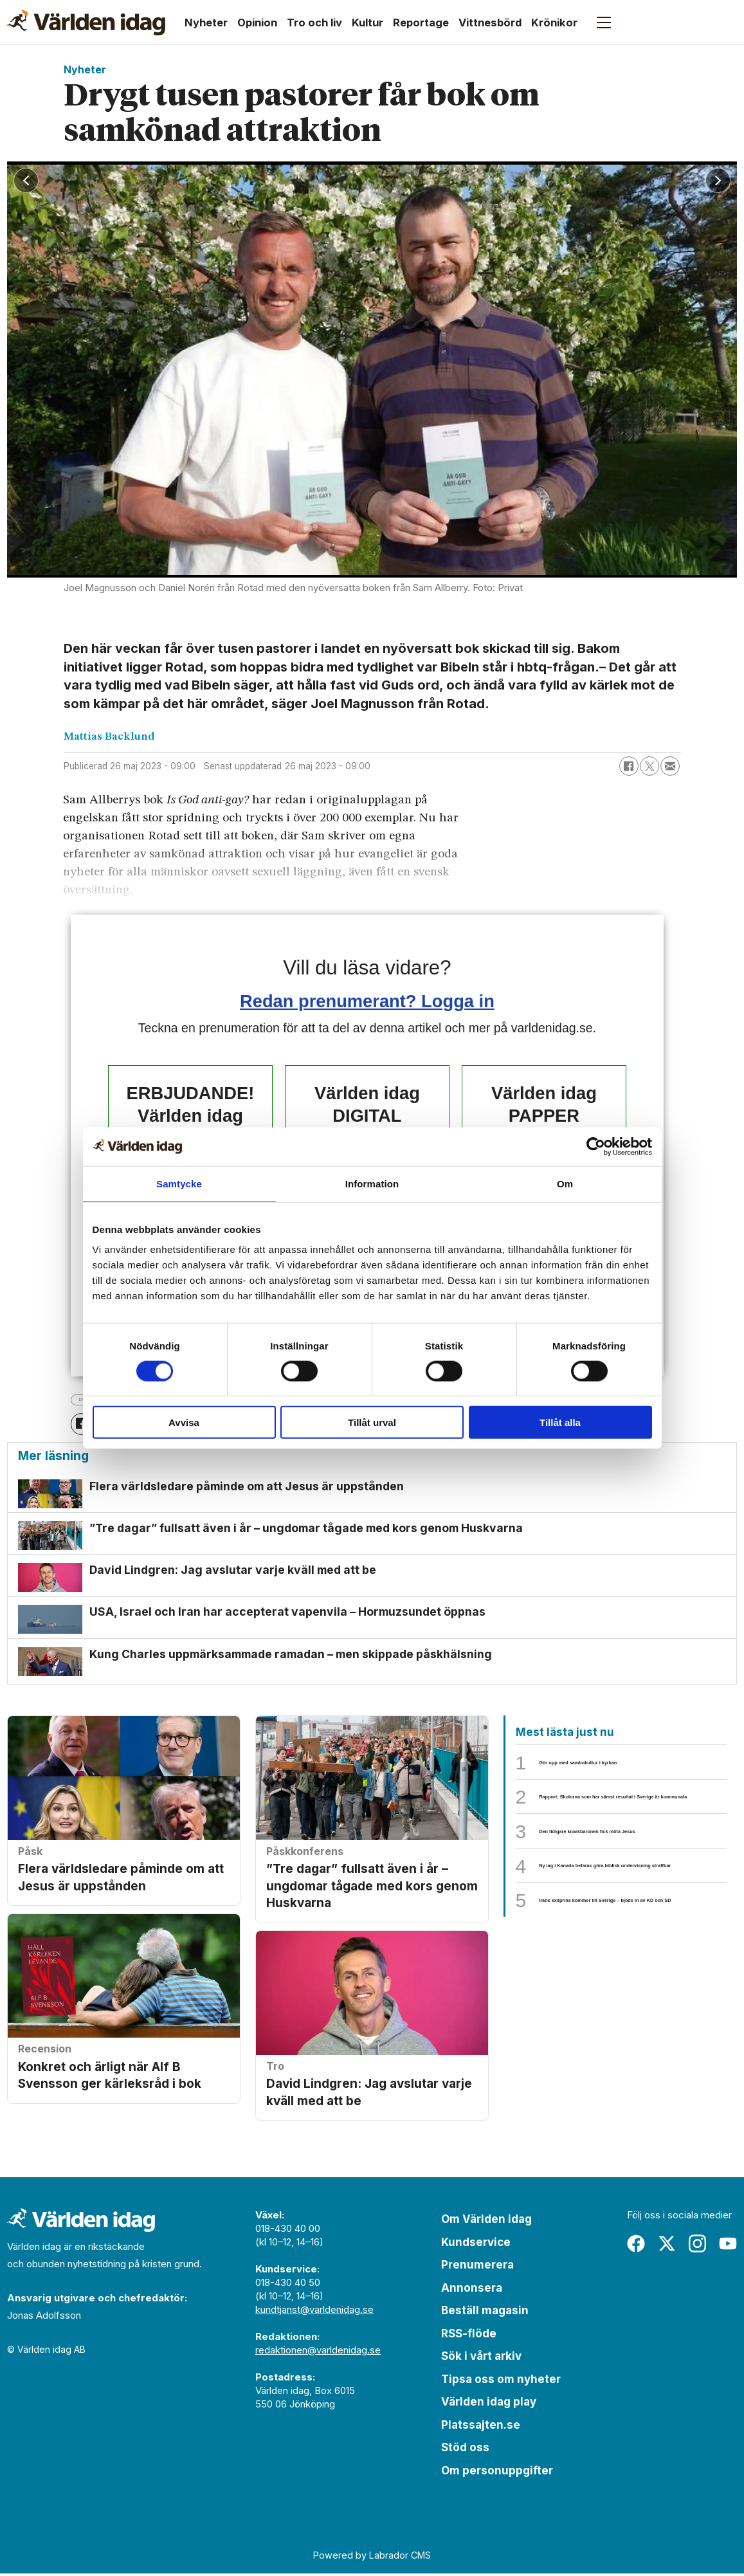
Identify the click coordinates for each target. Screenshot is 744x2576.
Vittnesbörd (490, 22)
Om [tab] (565, 1183)
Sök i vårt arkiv (481, 2358)
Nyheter (206, 22)
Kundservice (476, 2244)
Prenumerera (477, 2267)
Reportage (421, 22)
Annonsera (471, 2289)
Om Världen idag (486, 2221)
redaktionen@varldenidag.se (318, 2352)
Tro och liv (314, 22)
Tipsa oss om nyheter (501, 2381)
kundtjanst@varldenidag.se (314, 2312)
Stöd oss (465, 2450)
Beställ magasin (485, 2313)
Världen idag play (488, 2404)
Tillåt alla (560, 1422)
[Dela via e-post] (670, 766)
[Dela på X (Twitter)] (649, 766)
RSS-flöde (468, 2335)
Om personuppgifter (497, 2472)
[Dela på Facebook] (629, 766)
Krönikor (554, 22)
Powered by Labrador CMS (372, 2557)
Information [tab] (372, 1183)
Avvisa (183, 1422)
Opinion (257, 22)
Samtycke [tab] (179, 1183)
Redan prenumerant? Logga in (367, 1001)
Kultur (367, 22)
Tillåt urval (372, 1422)
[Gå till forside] (86, 22)
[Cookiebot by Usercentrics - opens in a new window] (596, 1146)
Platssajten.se (480, 2426)
